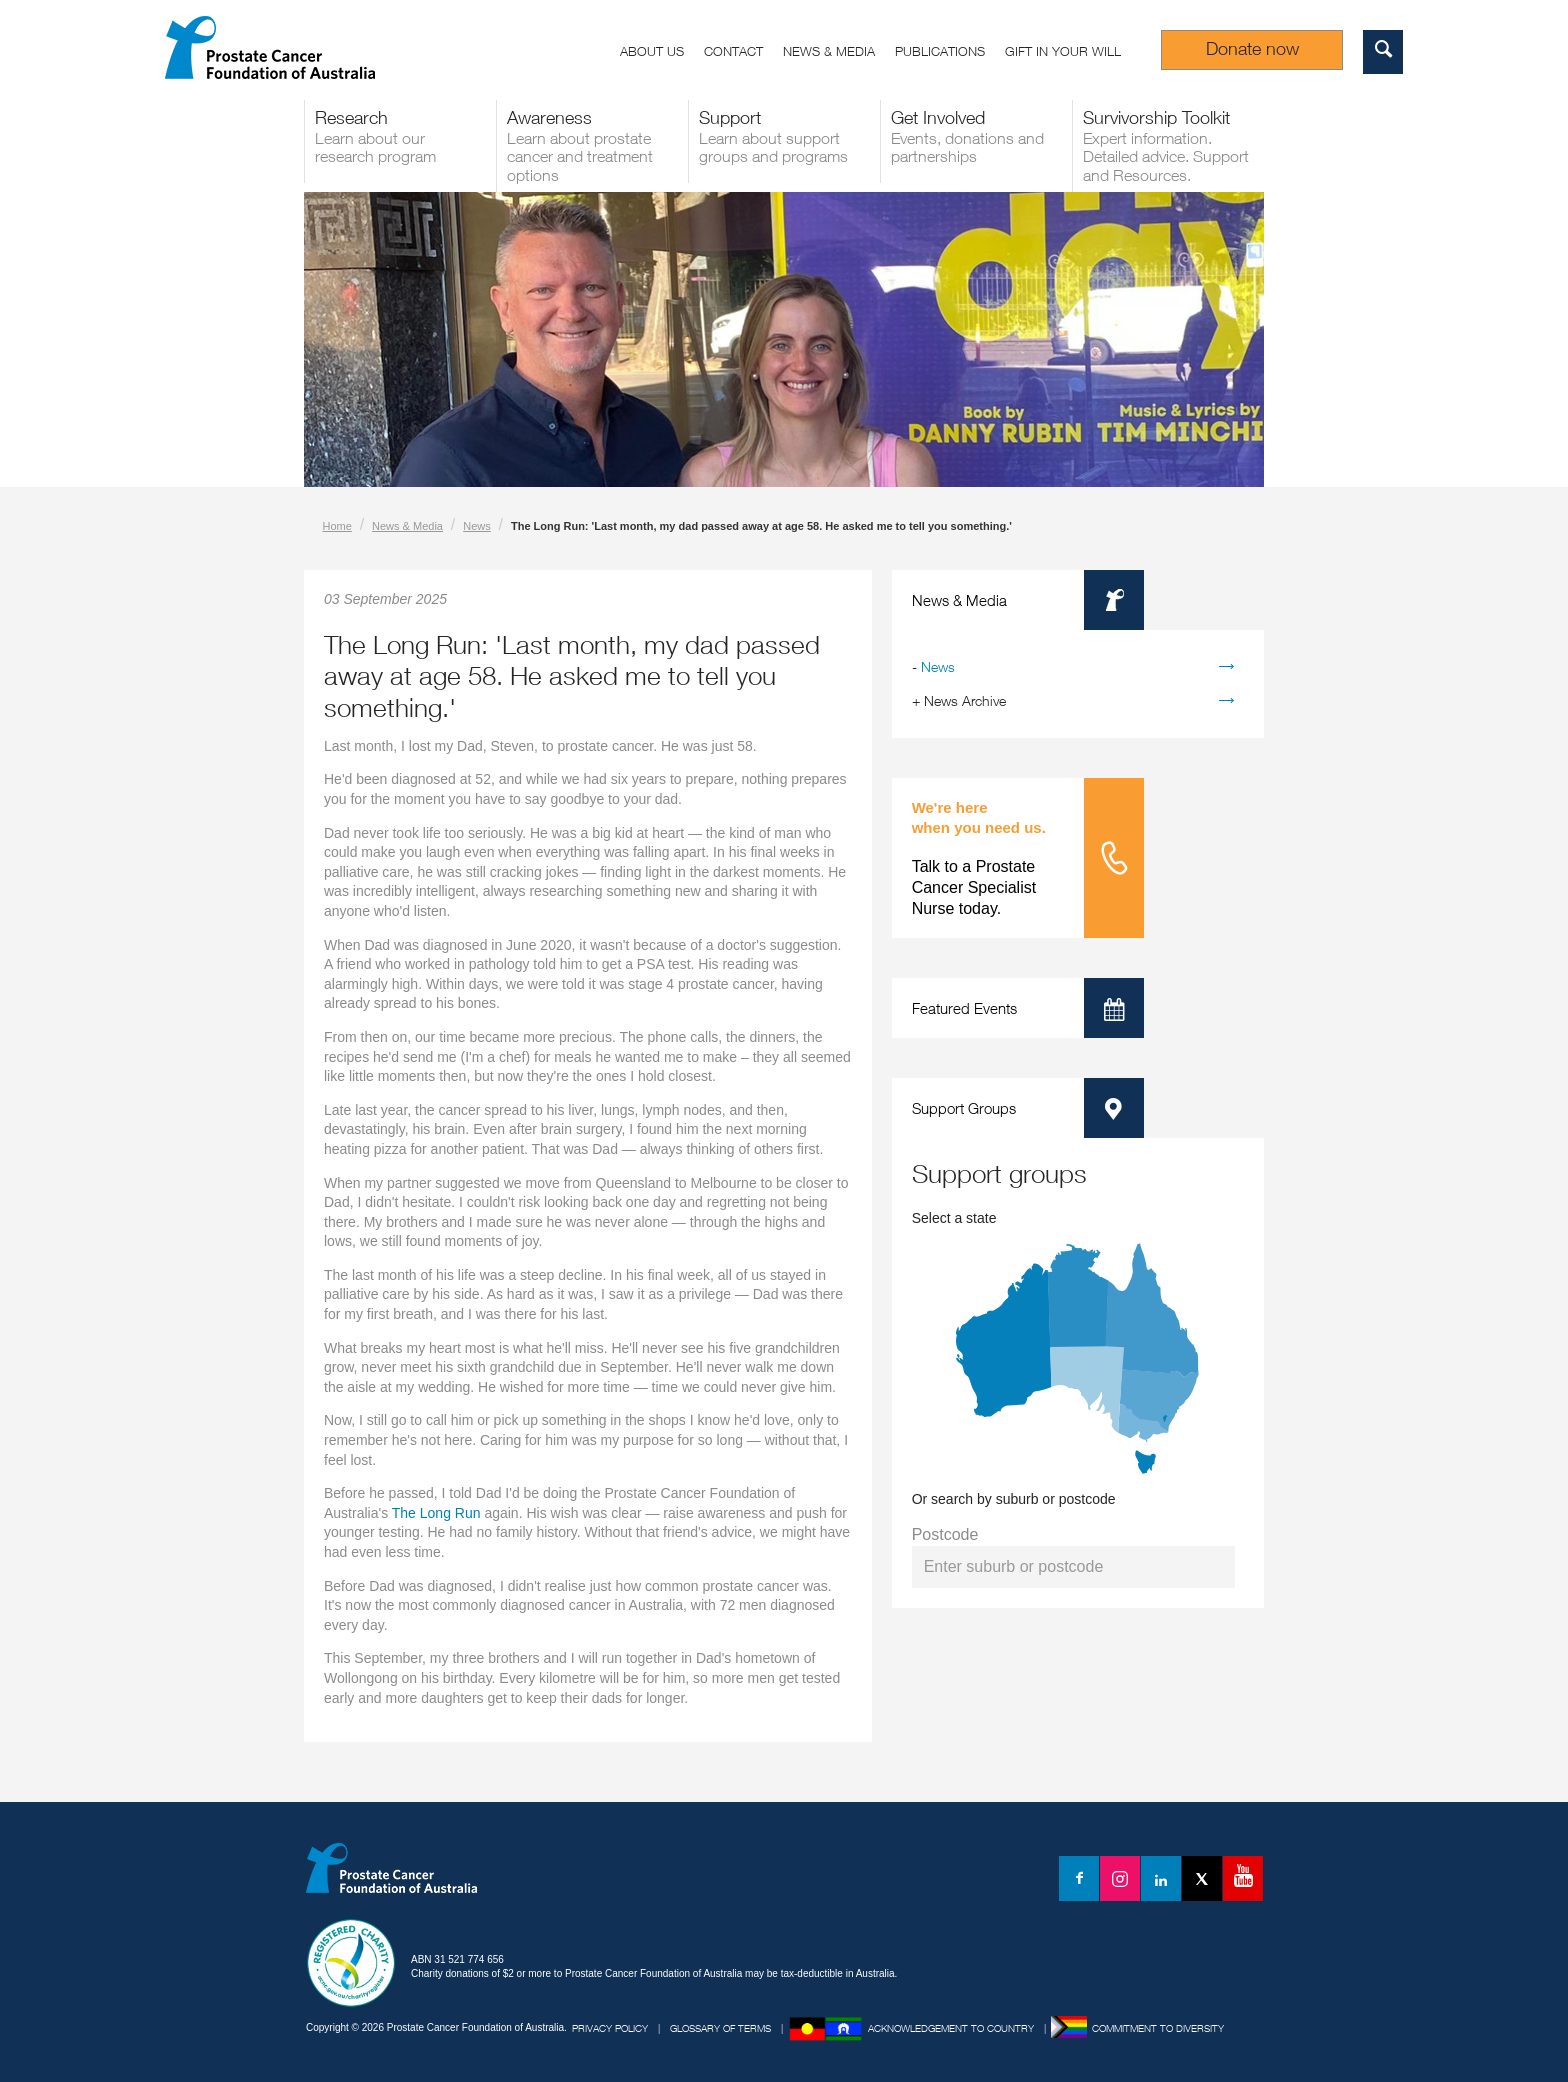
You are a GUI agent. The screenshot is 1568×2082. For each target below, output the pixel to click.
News (477, 526)
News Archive (965, 700)
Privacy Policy (610, 2028)
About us (652, 51)
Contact (733, 51)
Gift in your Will (1063, 51)
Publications (940, 51)
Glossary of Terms (720, 2028)
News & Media (829, 51)
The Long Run (436, 1513)
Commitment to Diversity (1158, 2028)
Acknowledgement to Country (951, 2028)
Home (337, 526)
